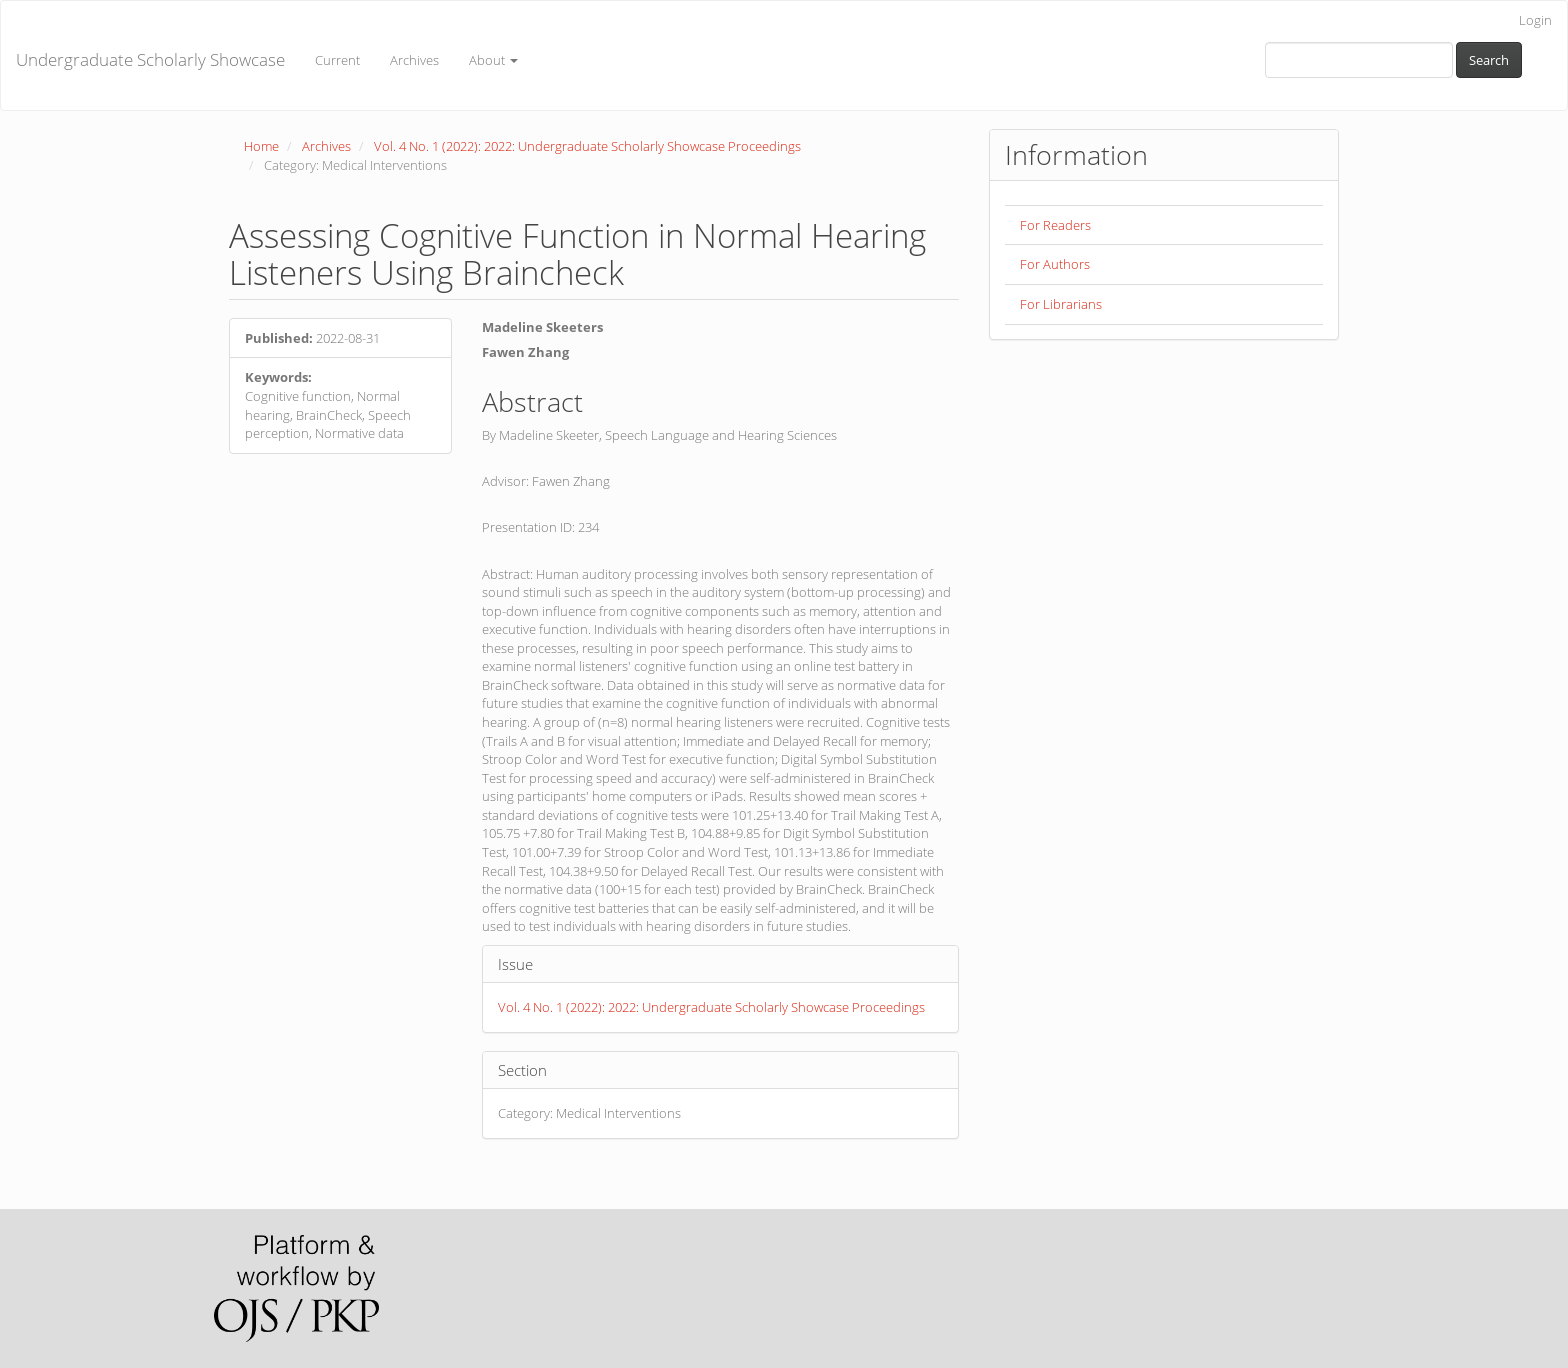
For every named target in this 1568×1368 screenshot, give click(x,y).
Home (261, 146)
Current (337, 60)
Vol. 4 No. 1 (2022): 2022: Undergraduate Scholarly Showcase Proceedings (587, 146)
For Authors (1055, 264)
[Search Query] (1359, 60)
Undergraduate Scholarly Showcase (150, 59)
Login (1535, 20)
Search (1489, 60)
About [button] (493, 60)
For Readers (1055, 225)
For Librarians (1061, 304)
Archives (414, 60)
